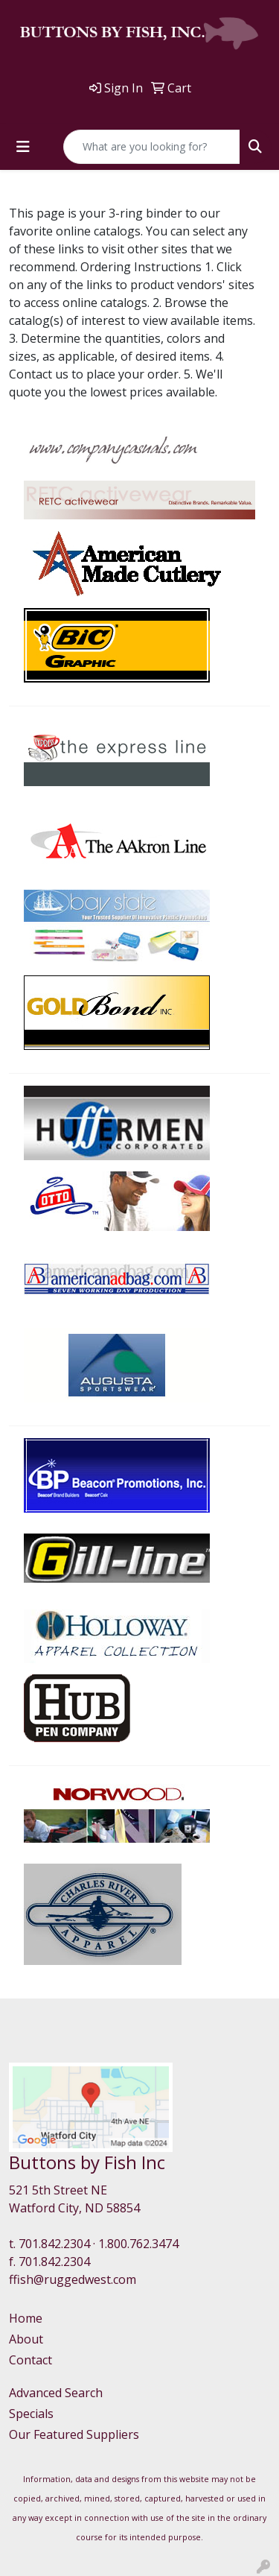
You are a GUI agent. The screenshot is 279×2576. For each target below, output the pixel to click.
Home (25, 2318)
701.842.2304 (54, 2243)
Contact (30, 2360)
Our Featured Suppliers (74, 2434)
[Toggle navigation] (23, 146)
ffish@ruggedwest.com (72, 2279)
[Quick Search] (151, 147)
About (26, 2339)
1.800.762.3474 (138, 2243)
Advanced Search (56, 2392)
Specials (31, 2413)
